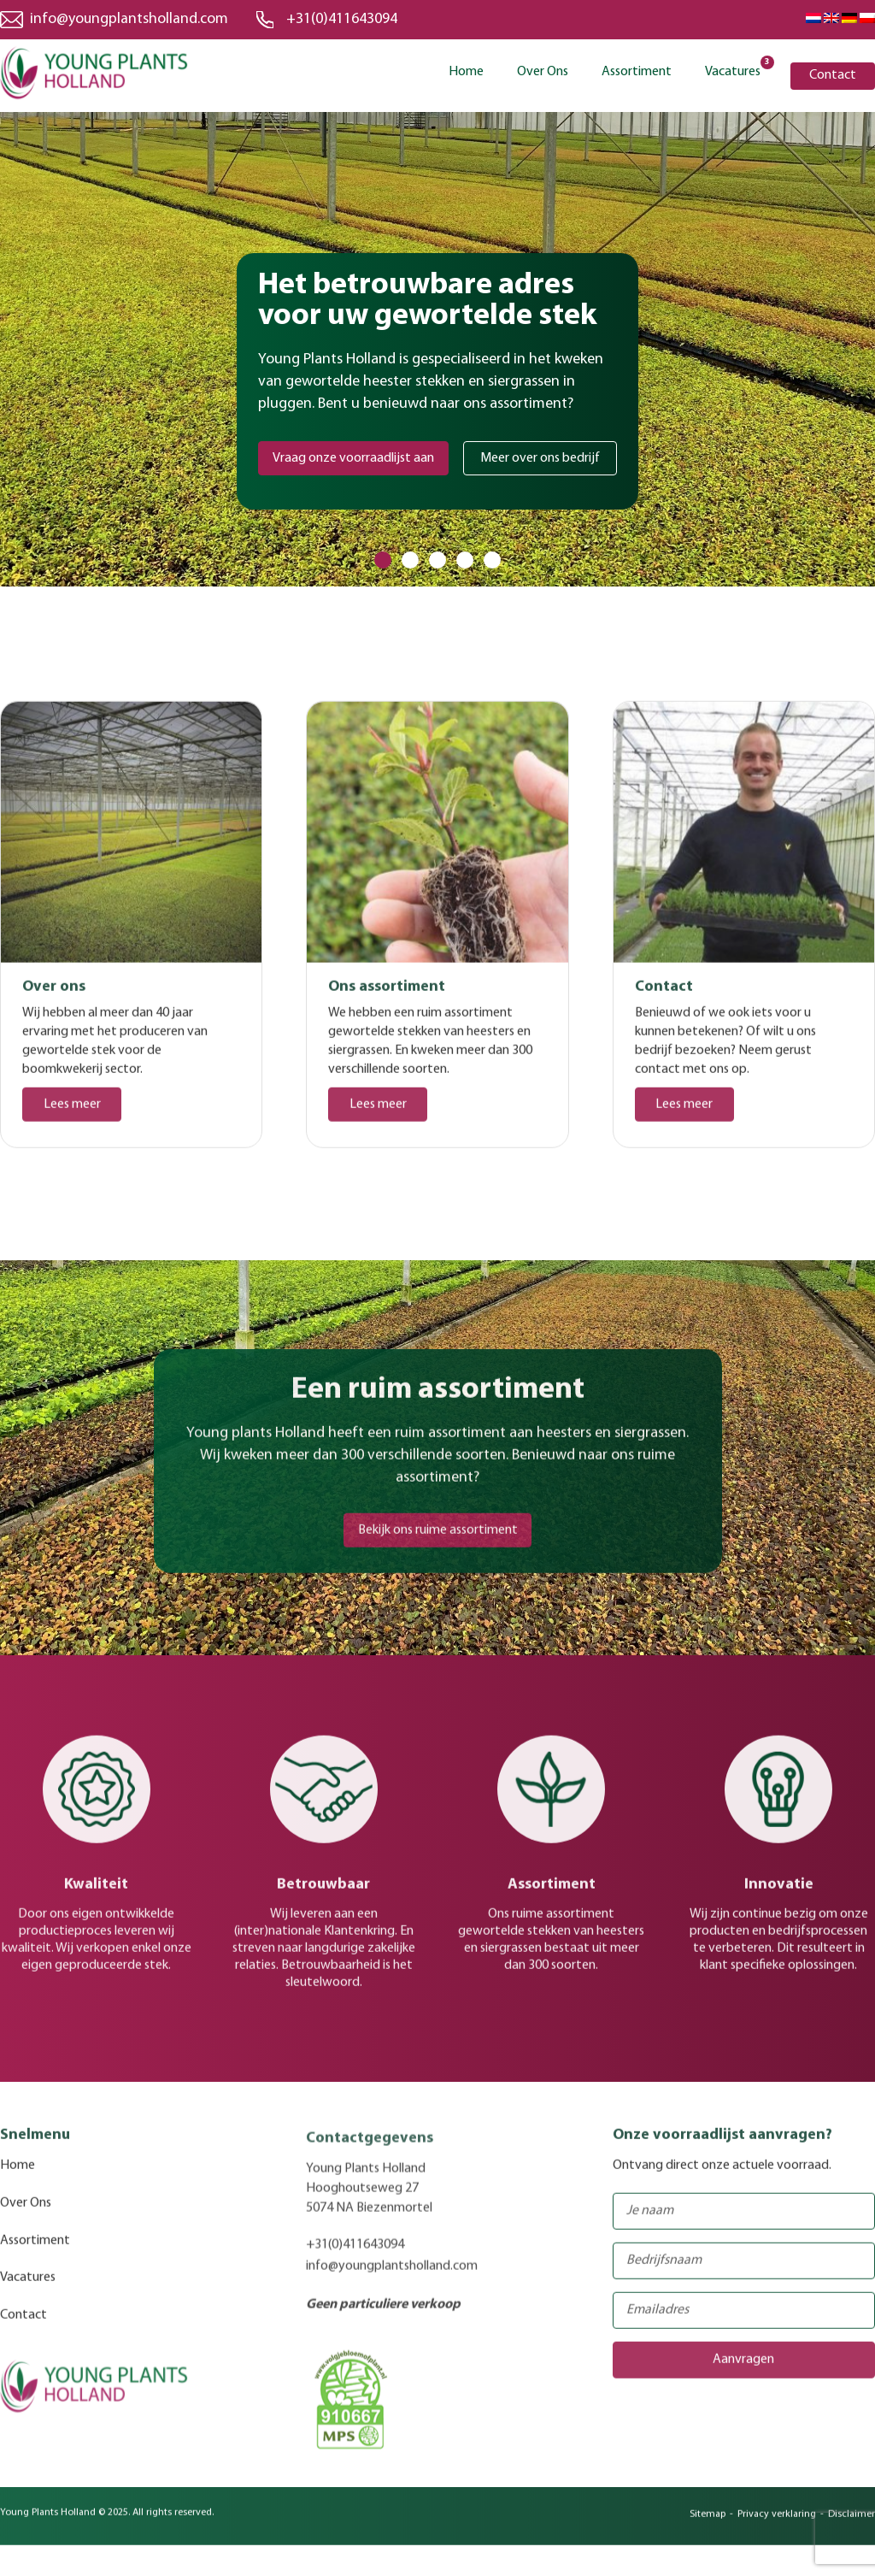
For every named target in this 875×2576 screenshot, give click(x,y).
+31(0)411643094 (343, 19)
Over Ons (542, 72)
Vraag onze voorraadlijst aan (353, 458)
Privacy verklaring (776, 2525)
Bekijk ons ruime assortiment (438, 1541)
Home (466, 72)
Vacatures (732, 70)
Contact (832, 75)
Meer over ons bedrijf (540, 458)
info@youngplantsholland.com (129, 19)
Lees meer (72, 1116)
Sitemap (707, 2525)
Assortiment (637, 72)
